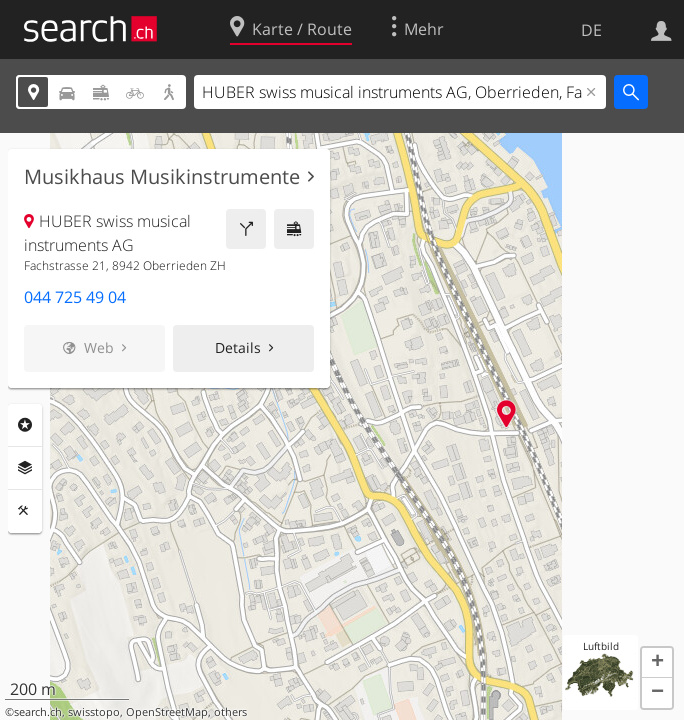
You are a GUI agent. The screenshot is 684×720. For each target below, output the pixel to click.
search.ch (38, 712)
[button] (657, 663)
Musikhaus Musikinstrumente (162, 177)
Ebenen (25, 468)
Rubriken (25, 425)
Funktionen (25, 511)
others (230, 712)
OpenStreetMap (167, 712)
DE (591, 30)
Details (238, 347)
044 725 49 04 (75, 297)
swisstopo (94, 712)
